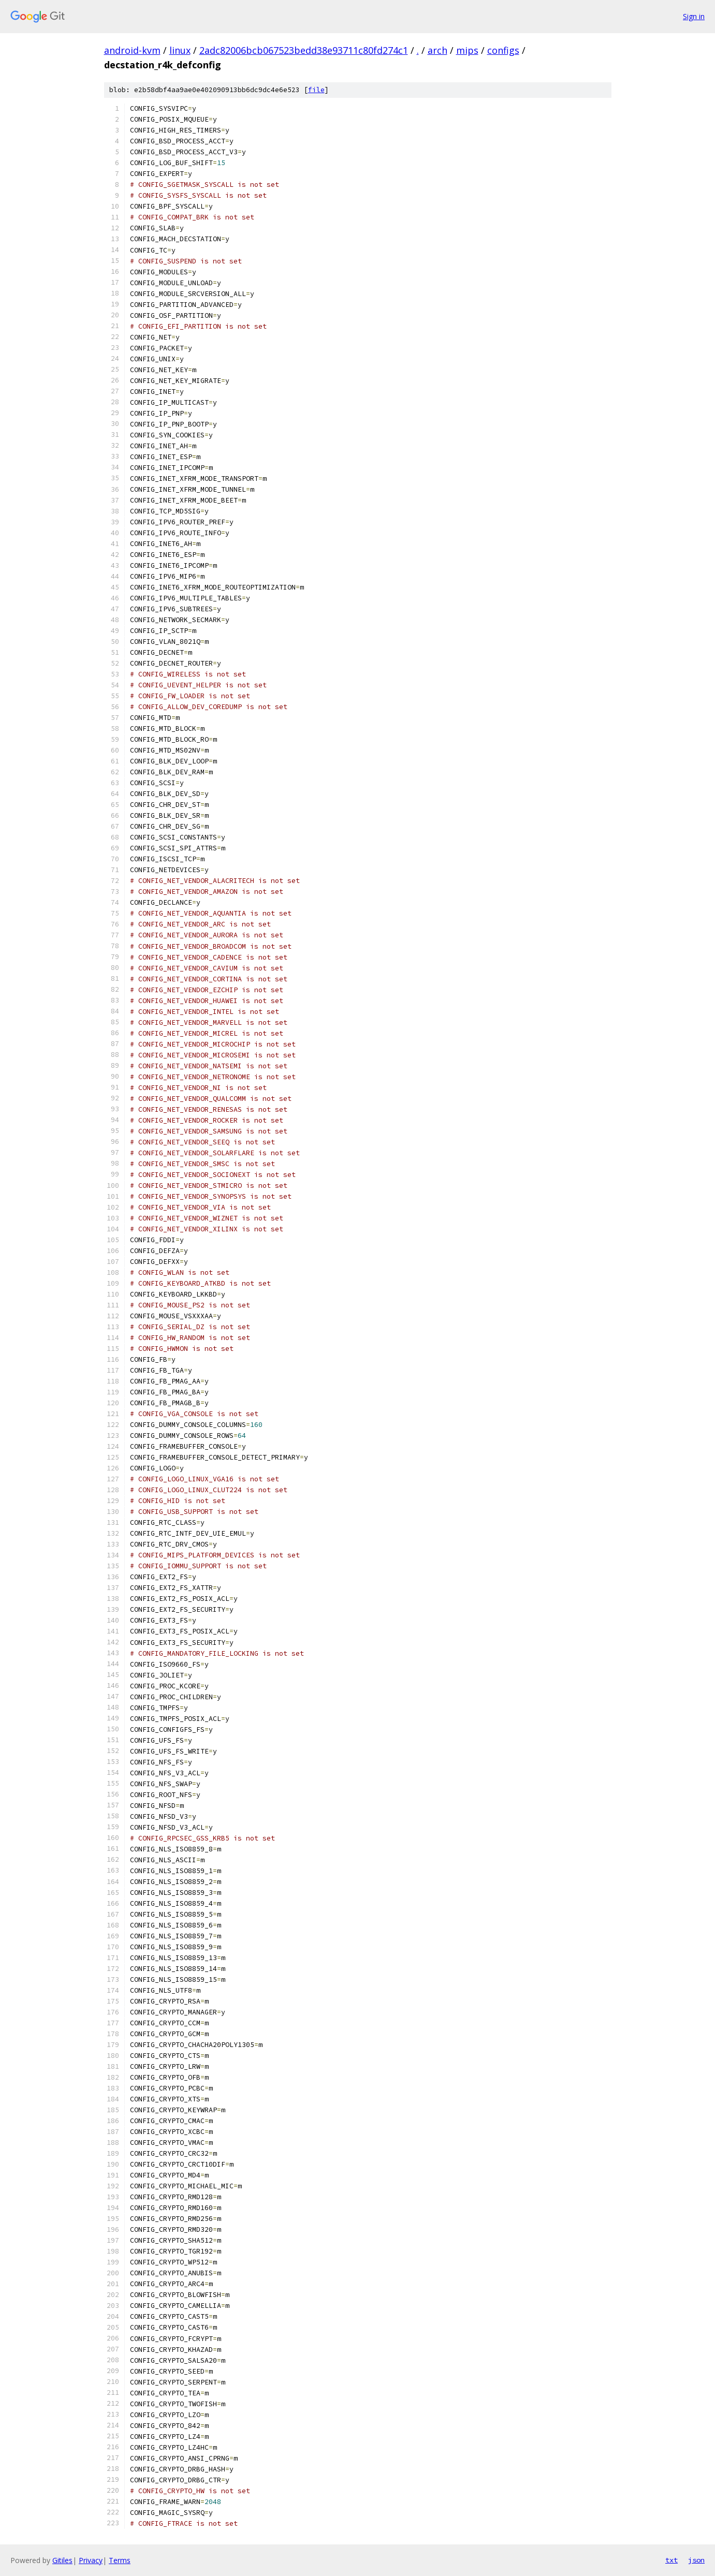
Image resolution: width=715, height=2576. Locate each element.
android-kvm (132, 50)
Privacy (91, 2560)
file (316, 89)
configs (503, 50)
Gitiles (62, 2560)
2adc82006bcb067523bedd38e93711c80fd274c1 (303, 50)
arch (437, 50)
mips (467, 50)
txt (671, 2560)
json (696, 2560)
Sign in (694, 16)
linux (180, 50)
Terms (119, 2560)
